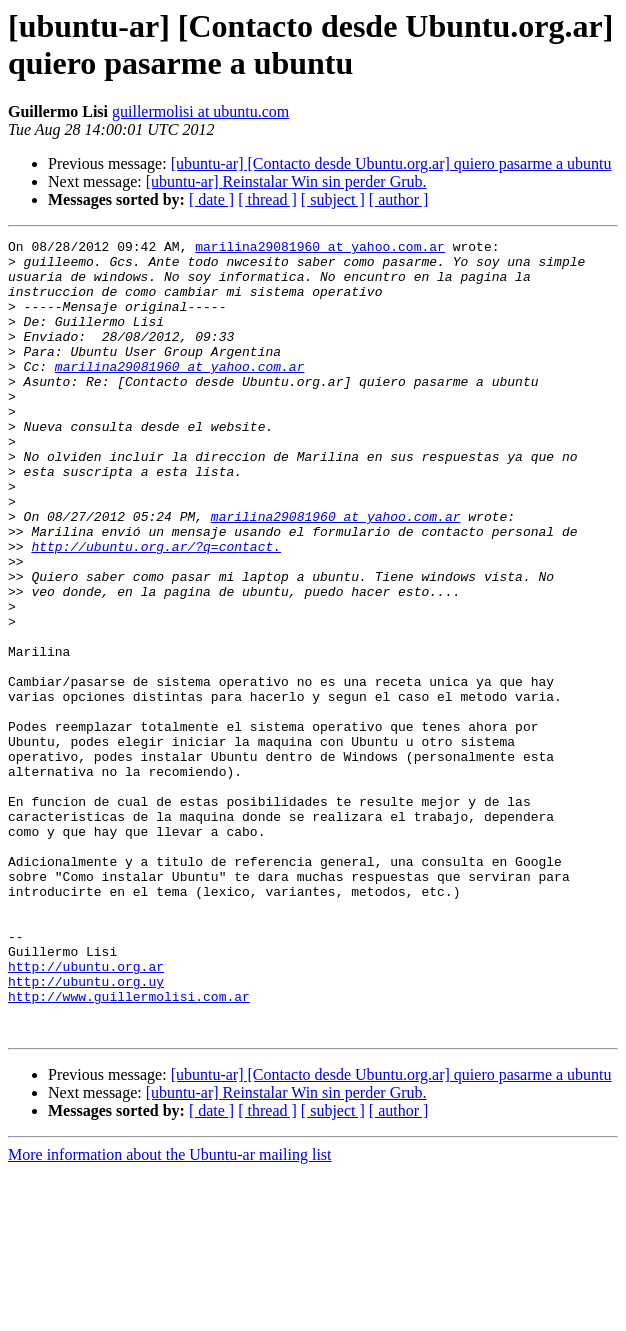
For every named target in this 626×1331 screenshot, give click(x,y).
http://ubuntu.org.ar (86, 1113)
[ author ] (399, 199)
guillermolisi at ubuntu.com (200, 111)
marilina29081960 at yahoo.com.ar (320, 249)
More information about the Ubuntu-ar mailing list (170, 1313)
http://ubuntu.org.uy (86, 1131)
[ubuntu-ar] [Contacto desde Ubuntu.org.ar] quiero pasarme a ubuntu (391, 163)
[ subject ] (333, 199)
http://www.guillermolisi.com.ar (129, 1149)
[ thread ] (267, 199)
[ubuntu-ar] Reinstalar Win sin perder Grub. (286, 181)
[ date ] (211, 199)
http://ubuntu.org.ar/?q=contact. (156, 609)
